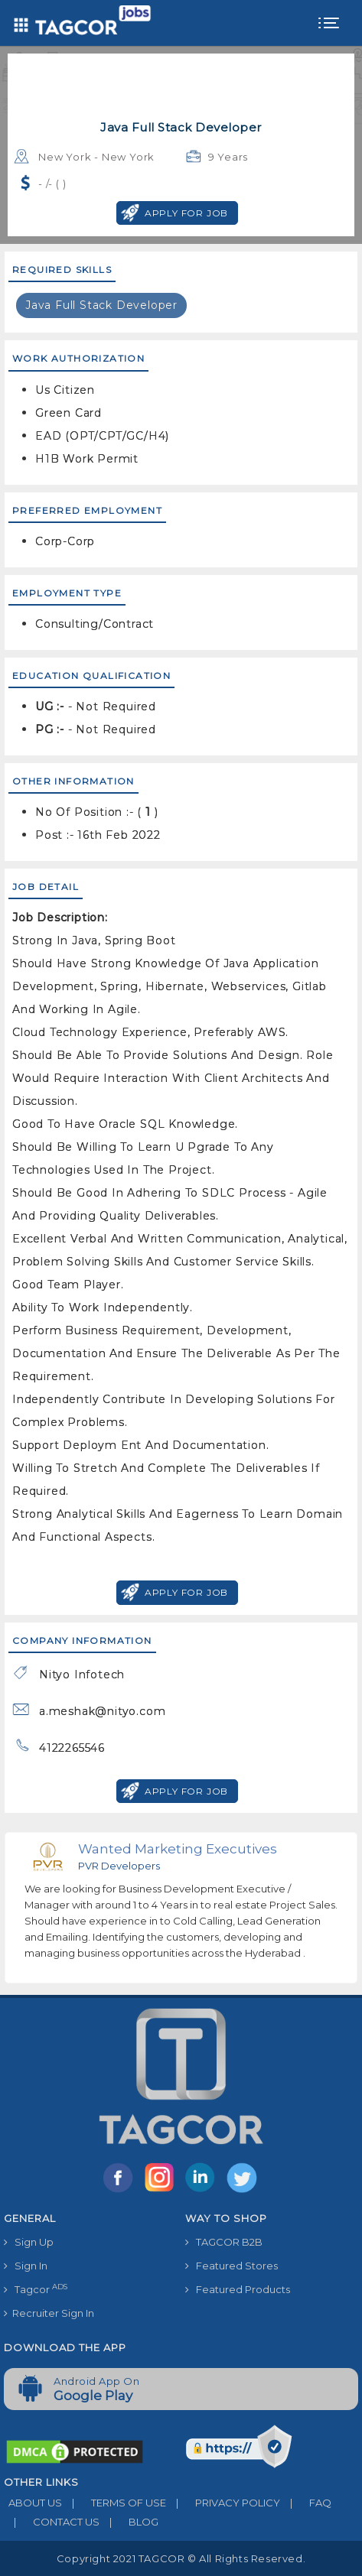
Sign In (25, 2265)
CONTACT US (51, 2522)
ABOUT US (33, 2502)
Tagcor (35, 2288)
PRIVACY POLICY (223, 2502)
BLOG (128, 2522)
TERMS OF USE (114, 2502)
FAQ (305, 2502)
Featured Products (237, 2289)
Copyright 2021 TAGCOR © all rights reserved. (181, 2558)
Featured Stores (231, 2265)
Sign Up (29, 2242)
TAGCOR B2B (224, 2242)
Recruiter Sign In (49, 2313)
